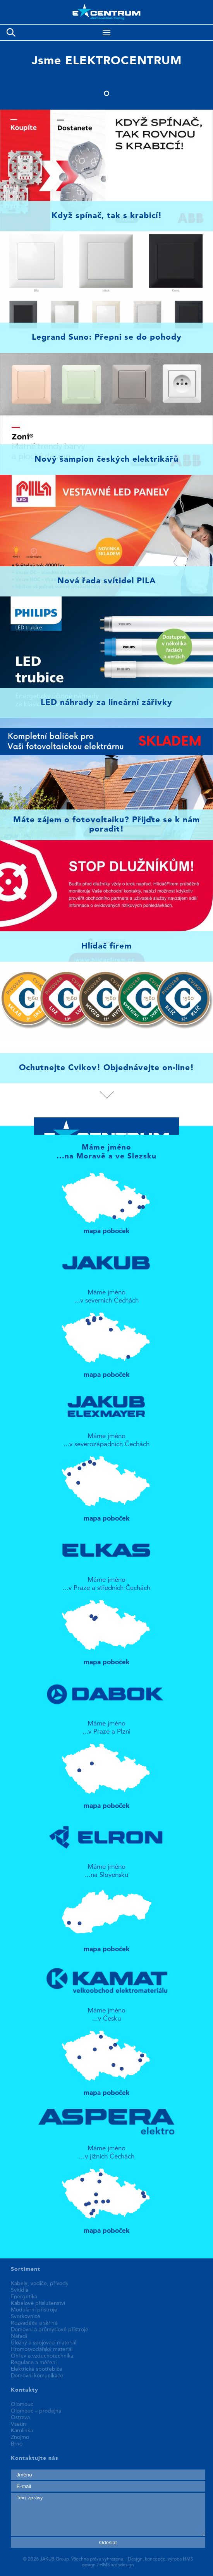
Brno (16, 2444)
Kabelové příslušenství (38, 2303)
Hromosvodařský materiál (41, 2349)
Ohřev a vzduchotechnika (42, 2356)
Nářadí (19, 2336)
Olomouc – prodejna (36, 2411)
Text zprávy (108, 2514)
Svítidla (19, 2290)
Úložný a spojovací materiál (43, 2343)
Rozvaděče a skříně (34, 2323)
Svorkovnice (25, 2316)
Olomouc (22, 2404)
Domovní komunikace (37, 2375)
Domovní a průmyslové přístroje (49, 2329)
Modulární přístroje (34, 2310)
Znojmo (20, 2437)
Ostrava (20, 2417)
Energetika (24, 2296)
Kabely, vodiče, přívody (40, 2283)
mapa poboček (107, 1200)
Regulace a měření (34, 2362)
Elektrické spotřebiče (36, 2369)
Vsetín (18, 2424)
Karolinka (22, 2430)
